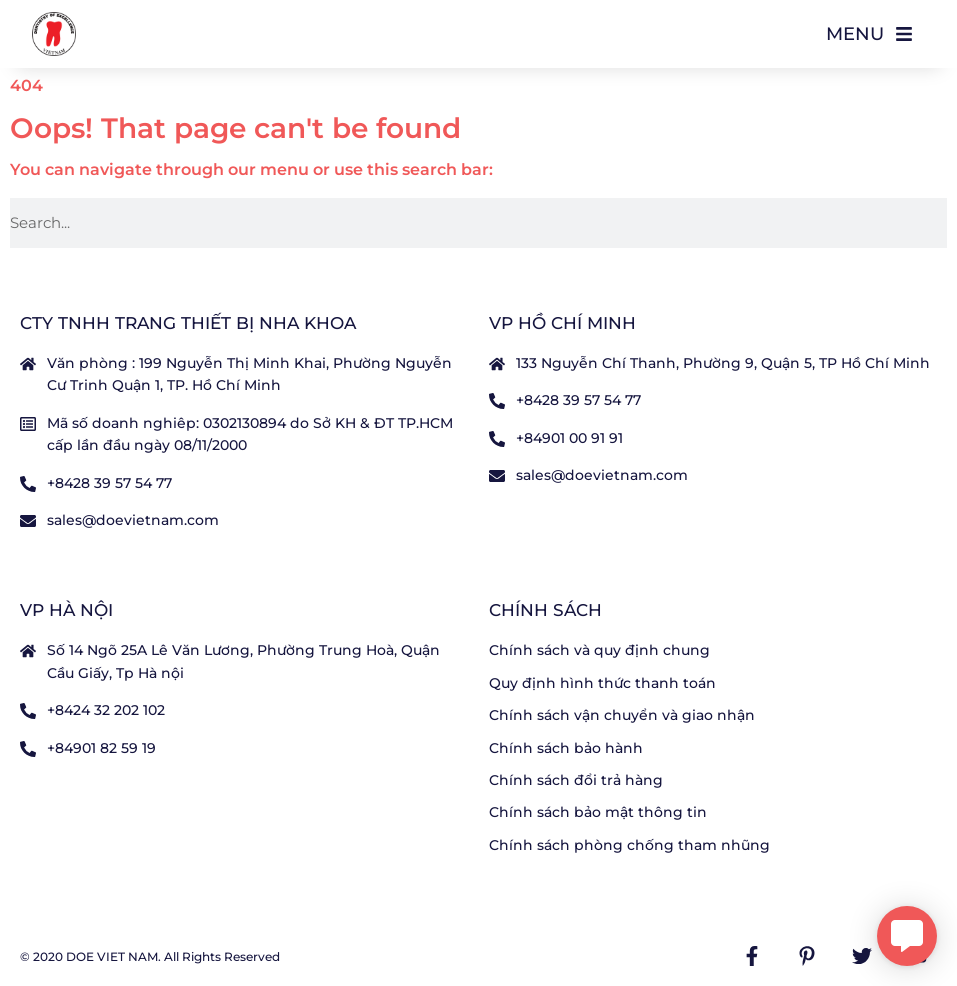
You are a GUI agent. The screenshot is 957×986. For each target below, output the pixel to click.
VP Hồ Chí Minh (562, 323)
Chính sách (545, 610)
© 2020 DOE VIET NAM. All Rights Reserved (150, 956)
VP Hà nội (66, 610)
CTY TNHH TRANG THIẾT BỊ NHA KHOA (188, 323)
